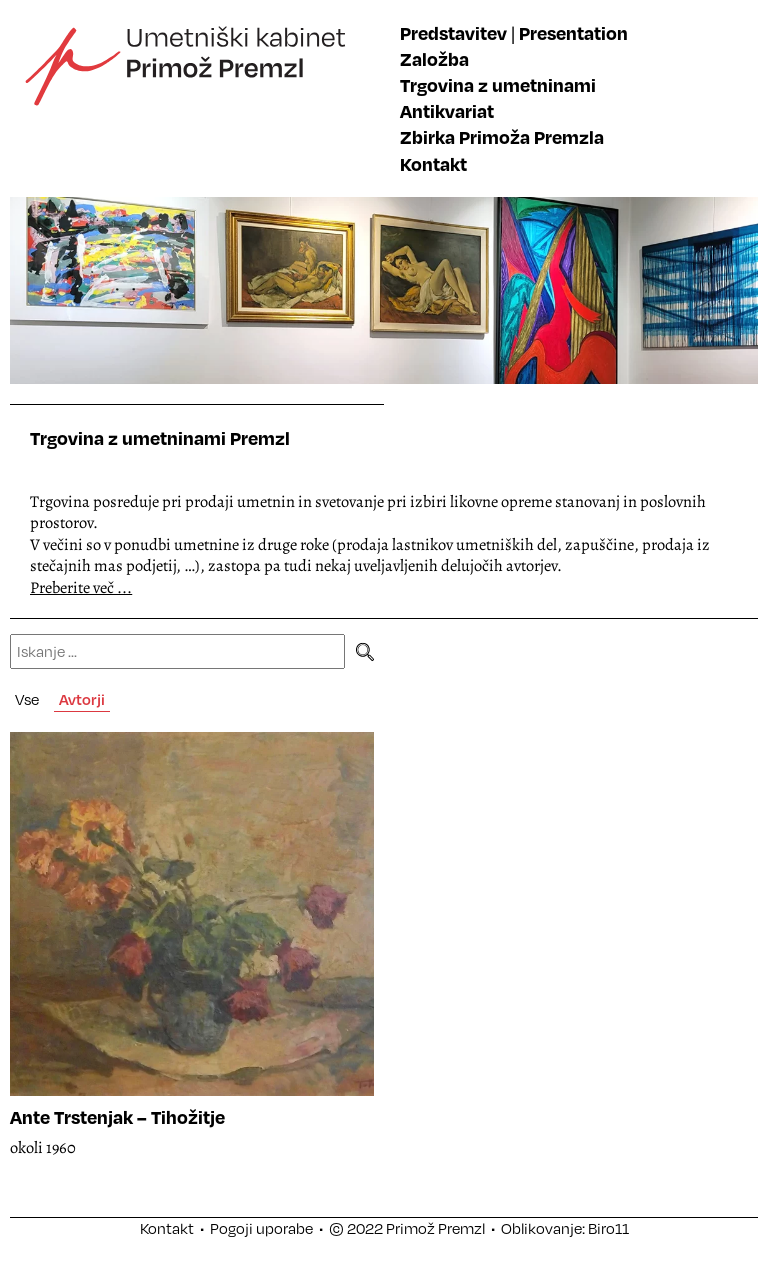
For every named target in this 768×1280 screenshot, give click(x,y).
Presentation (573, 32)
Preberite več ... (81, 587)
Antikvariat (447, 110)
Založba (434, 58)
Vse (27, 699)
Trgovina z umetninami (498, 84)
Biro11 (608, 1228)
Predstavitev (453, 32)
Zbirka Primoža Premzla (502, 136)
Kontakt (433, 163)
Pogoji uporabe (261, 1228)
